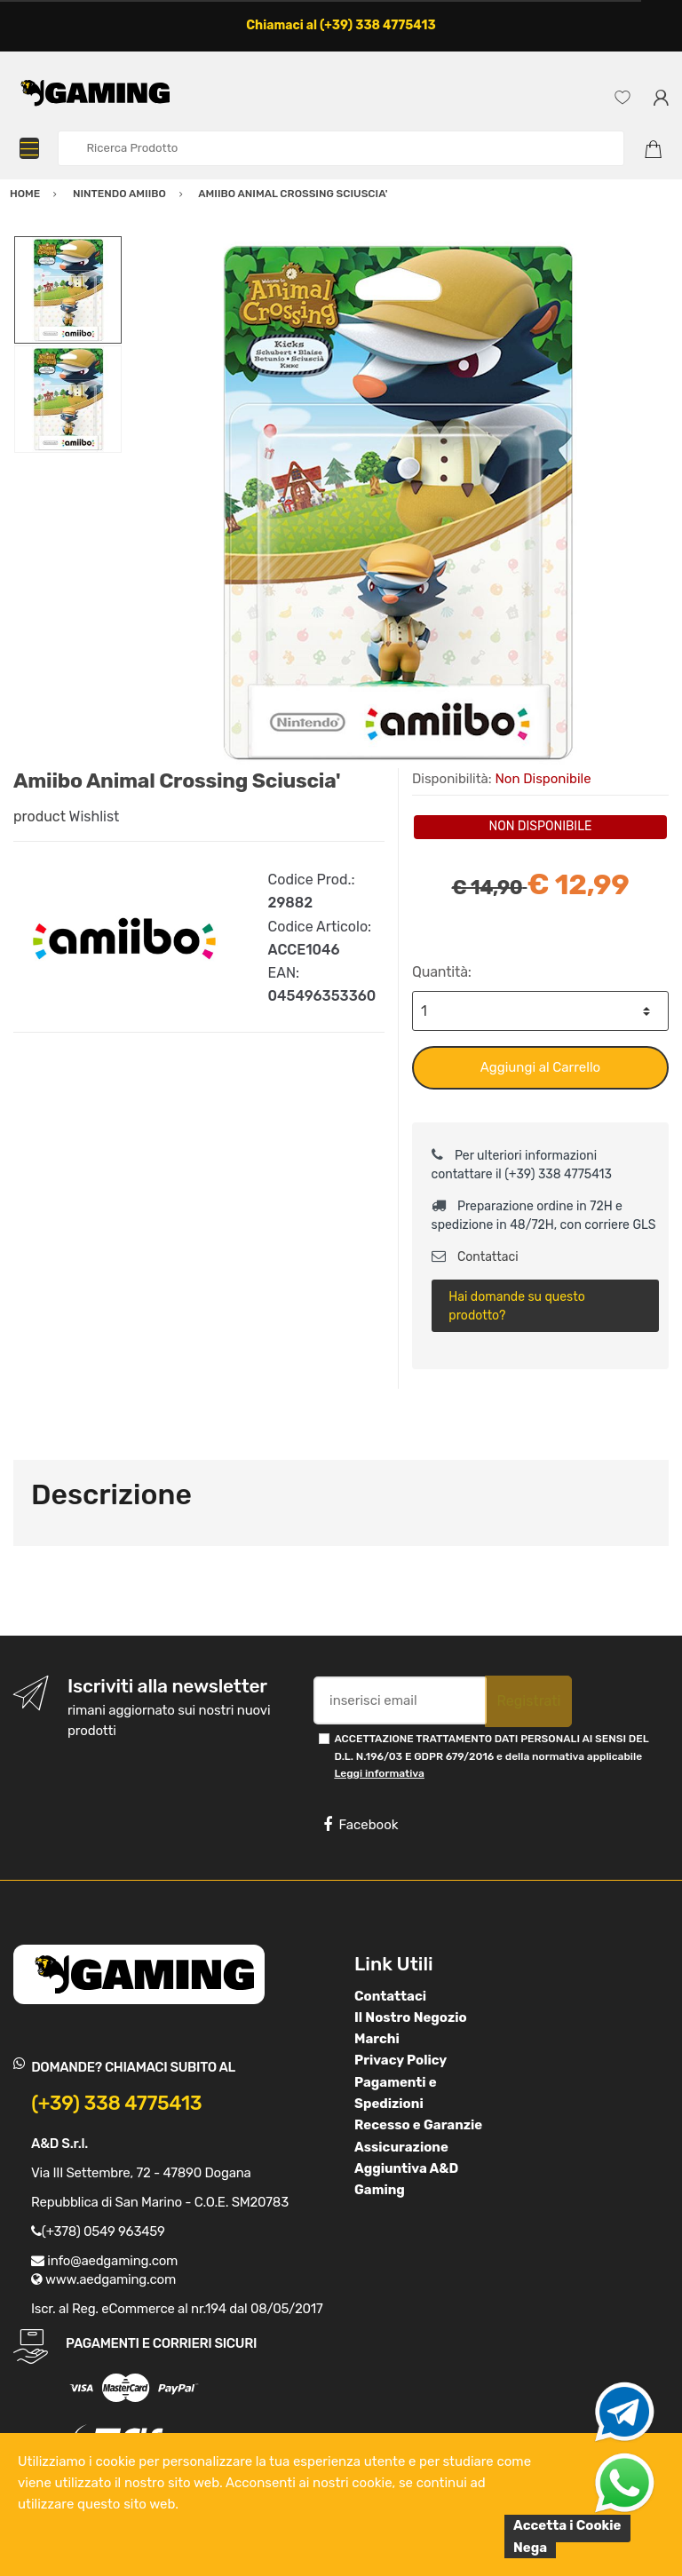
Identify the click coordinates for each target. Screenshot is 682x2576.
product (39, 816)
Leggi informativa (379, 1773)
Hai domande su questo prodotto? (516, 1306)
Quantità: (442, 971)
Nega (530, 2548)
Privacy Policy (400, 2060)
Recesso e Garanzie (418, 2125)
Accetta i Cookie (567, 2525)
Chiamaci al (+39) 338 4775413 (341, 25)
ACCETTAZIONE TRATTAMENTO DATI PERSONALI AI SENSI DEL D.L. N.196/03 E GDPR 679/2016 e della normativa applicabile (491, 1755)
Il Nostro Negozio (410, 2017)
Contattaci (475, 1256)
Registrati (528, 1700)
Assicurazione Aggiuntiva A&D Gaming (406, 2169)
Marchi (377, 2039)
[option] (396, 501)
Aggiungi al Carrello (540, 1067)
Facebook (360, 1825)
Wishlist (94, 816)
